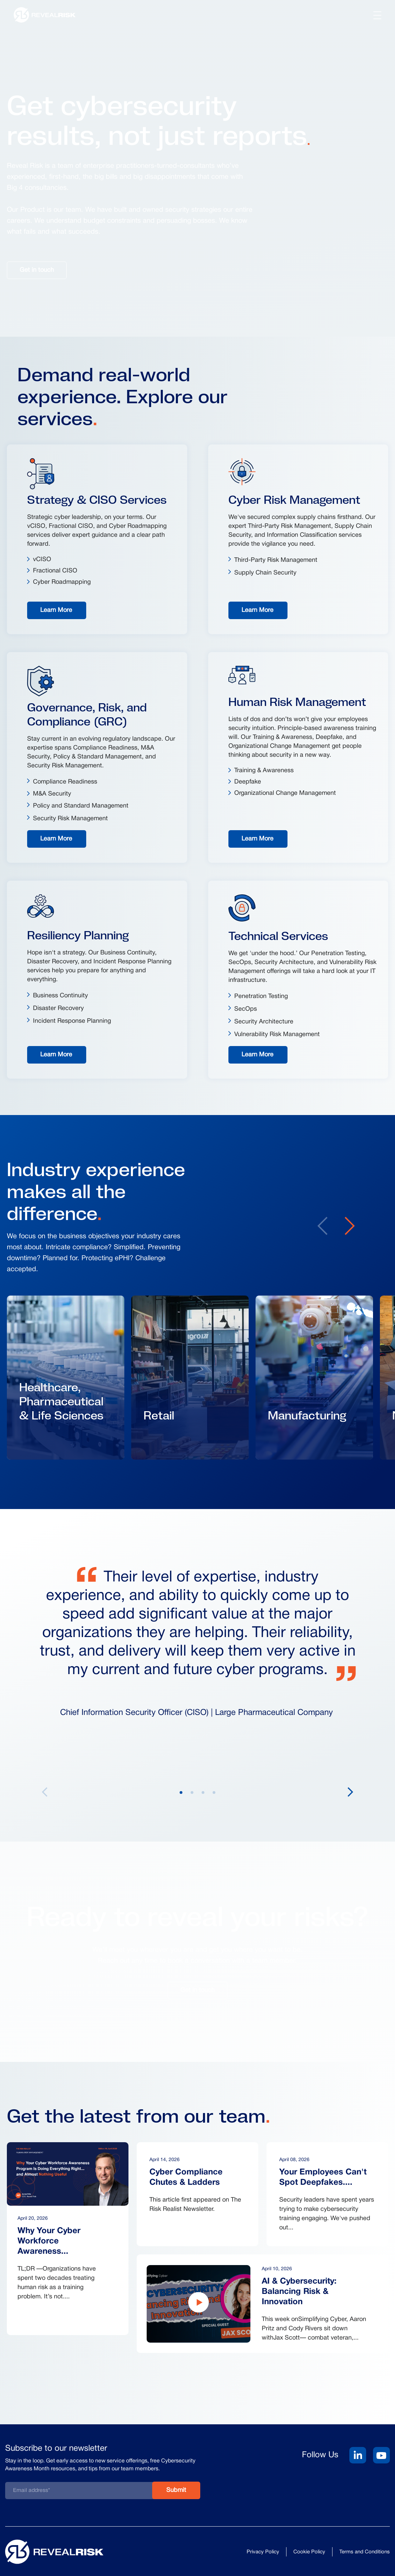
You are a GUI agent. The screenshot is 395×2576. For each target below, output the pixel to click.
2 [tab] (192, 1792)
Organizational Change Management (285, 793)
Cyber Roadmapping (62, 582)
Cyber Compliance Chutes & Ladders (186, 2177)
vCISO (42, 559)
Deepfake (247, 782)
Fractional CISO (55, 571)
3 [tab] (203, 1792)
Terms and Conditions (364, 2552)
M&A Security (52, 794)
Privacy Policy (263, 2552)
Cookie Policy (309, 2552)
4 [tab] (214, 1792)
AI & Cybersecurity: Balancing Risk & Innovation (299, 2292)
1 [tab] (181, 1792)
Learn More (56, 610)
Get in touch (37, 270)
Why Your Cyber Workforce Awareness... (49, 2241)
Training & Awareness (264, 771)
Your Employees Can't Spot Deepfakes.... (322, 2177)
